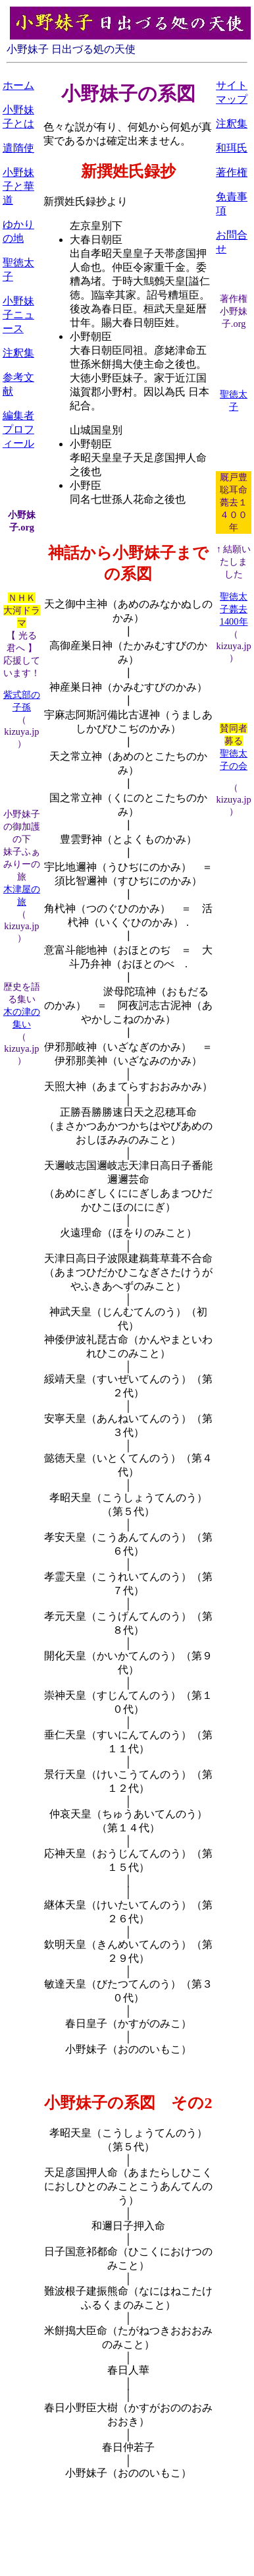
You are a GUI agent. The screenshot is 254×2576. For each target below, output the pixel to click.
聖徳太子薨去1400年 (234, 609)
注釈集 (18, 352)
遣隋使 (18, 148)
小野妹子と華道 (18, 186)
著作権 (231, 172)
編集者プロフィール (18, 429)
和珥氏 (231, 148)
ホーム (18, 85)
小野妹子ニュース (18, 314)
